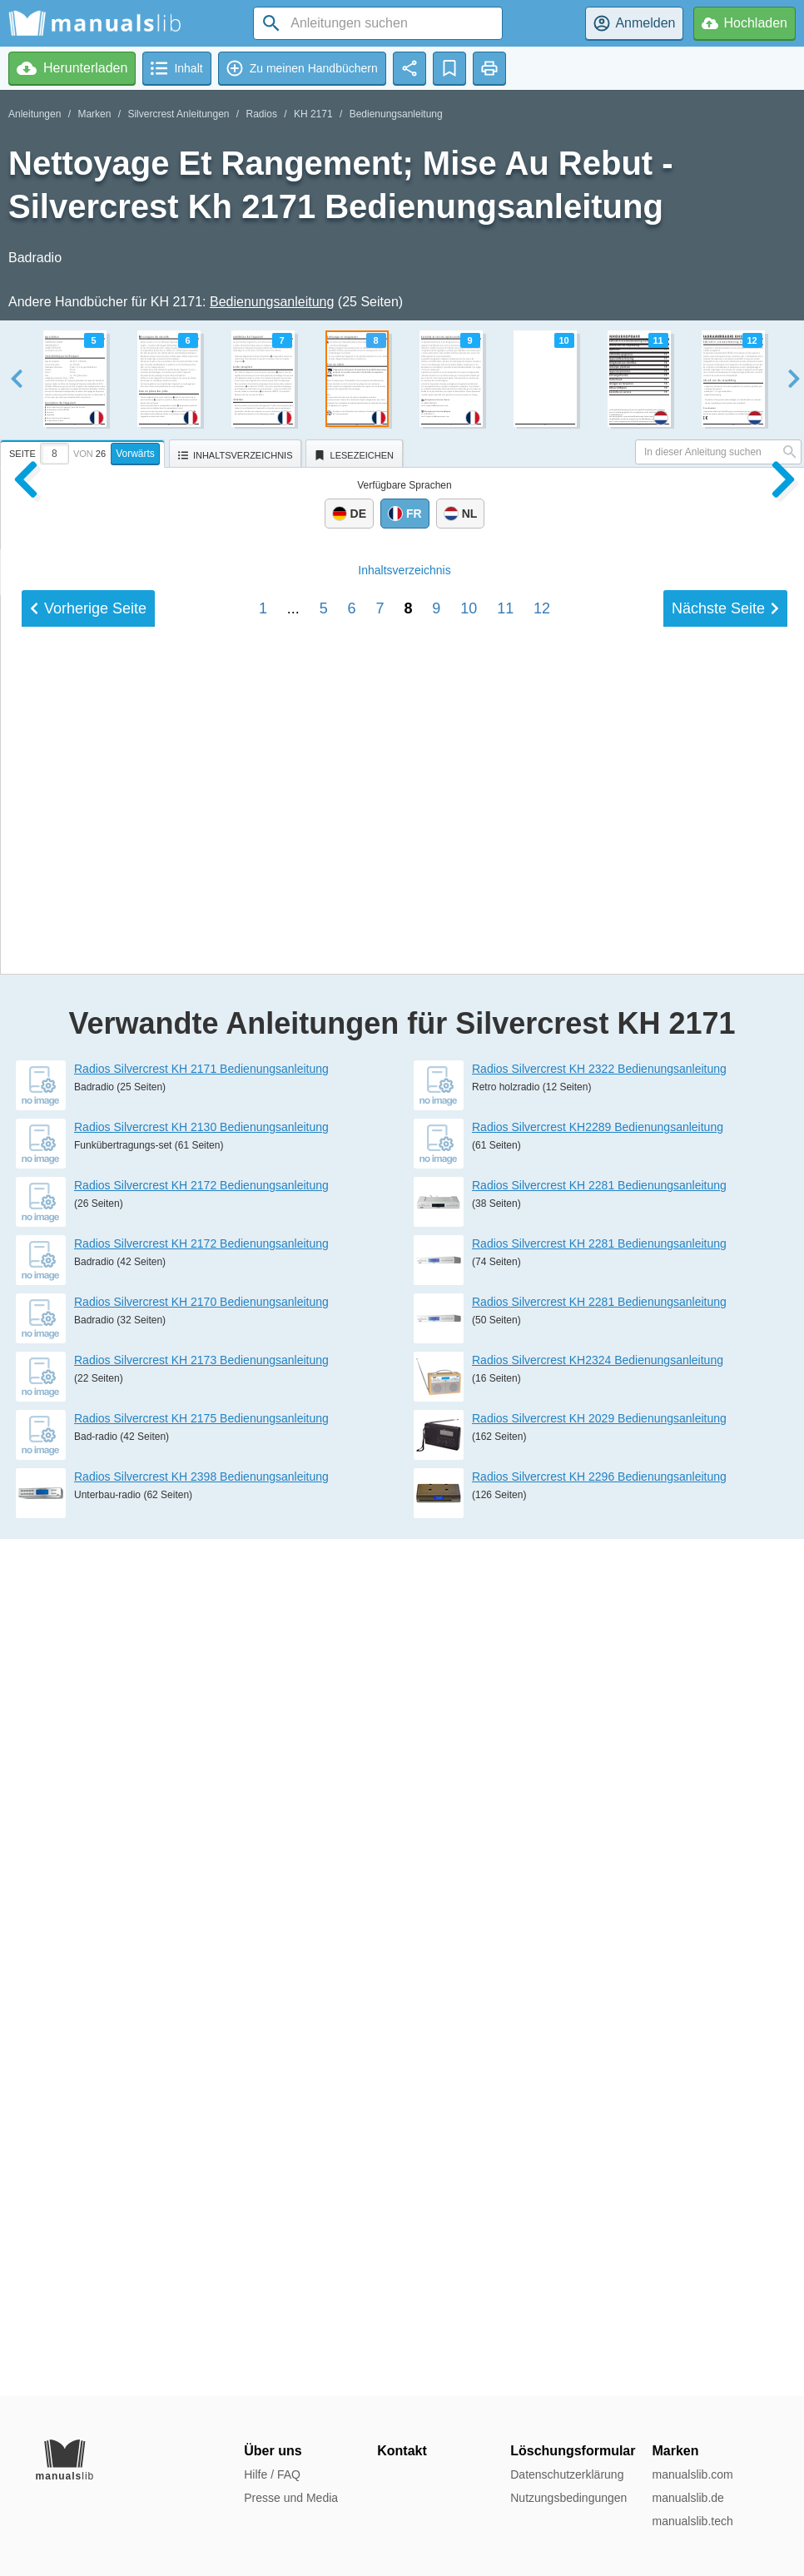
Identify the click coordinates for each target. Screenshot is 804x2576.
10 (468, 1724)
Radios (261, 114)
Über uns (272, 2451)
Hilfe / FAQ (272, 2474)
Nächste (725, 1725)
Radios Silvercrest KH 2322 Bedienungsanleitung (599, 1926)
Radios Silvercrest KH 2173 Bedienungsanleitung (201, 2217)
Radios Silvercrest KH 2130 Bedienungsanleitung (201, 1984)
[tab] (84, 451)
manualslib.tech (692, 2521)
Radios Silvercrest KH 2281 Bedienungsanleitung (599, 2042)
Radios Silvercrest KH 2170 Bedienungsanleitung (201, 2159)
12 (542, 1724)
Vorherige (88, 1725)
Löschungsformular (572, 2451)
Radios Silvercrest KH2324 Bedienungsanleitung (597, 2217)
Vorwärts (135, 453)
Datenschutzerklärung (566, 2474)
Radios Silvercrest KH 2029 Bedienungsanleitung (599, 2275)
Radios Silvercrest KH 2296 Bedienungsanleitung (599, 2333)
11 (505, 1724)
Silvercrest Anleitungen (178, 114)
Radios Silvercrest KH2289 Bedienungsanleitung (597, 1984)
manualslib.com (692, 2474)
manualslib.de (687, 2497)
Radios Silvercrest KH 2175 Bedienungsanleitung (201, 2275)
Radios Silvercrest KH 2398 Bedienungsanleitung (201, 2333)
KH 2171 (313, 114)
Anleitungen (34, 114)
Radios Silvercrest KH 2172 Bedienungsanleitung (201, 2042)
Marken (94, 114)
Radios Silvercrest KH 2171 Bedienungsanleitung (201, 1926)
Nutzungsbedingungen (568, 2497)
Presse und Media (291, 2497)
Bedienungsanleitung (396, 114)
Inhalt (404, 1686)
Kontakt (402, 2451)
